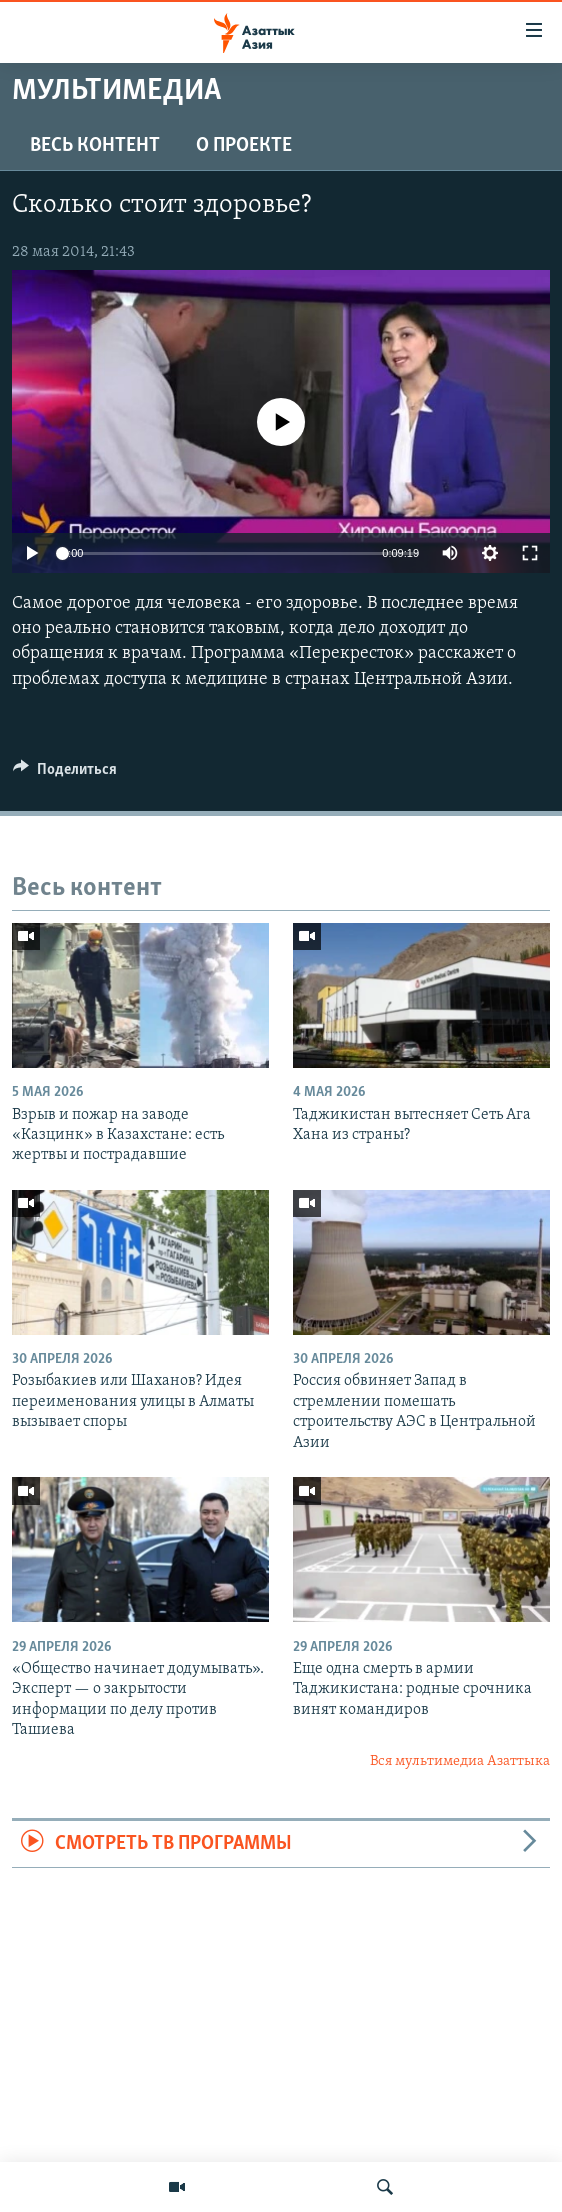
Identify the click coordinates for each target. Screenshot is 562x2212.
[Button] (65, 774)
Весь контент (95, 146)
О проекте (244, 146)
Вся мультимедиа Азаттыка (460, 1761)
